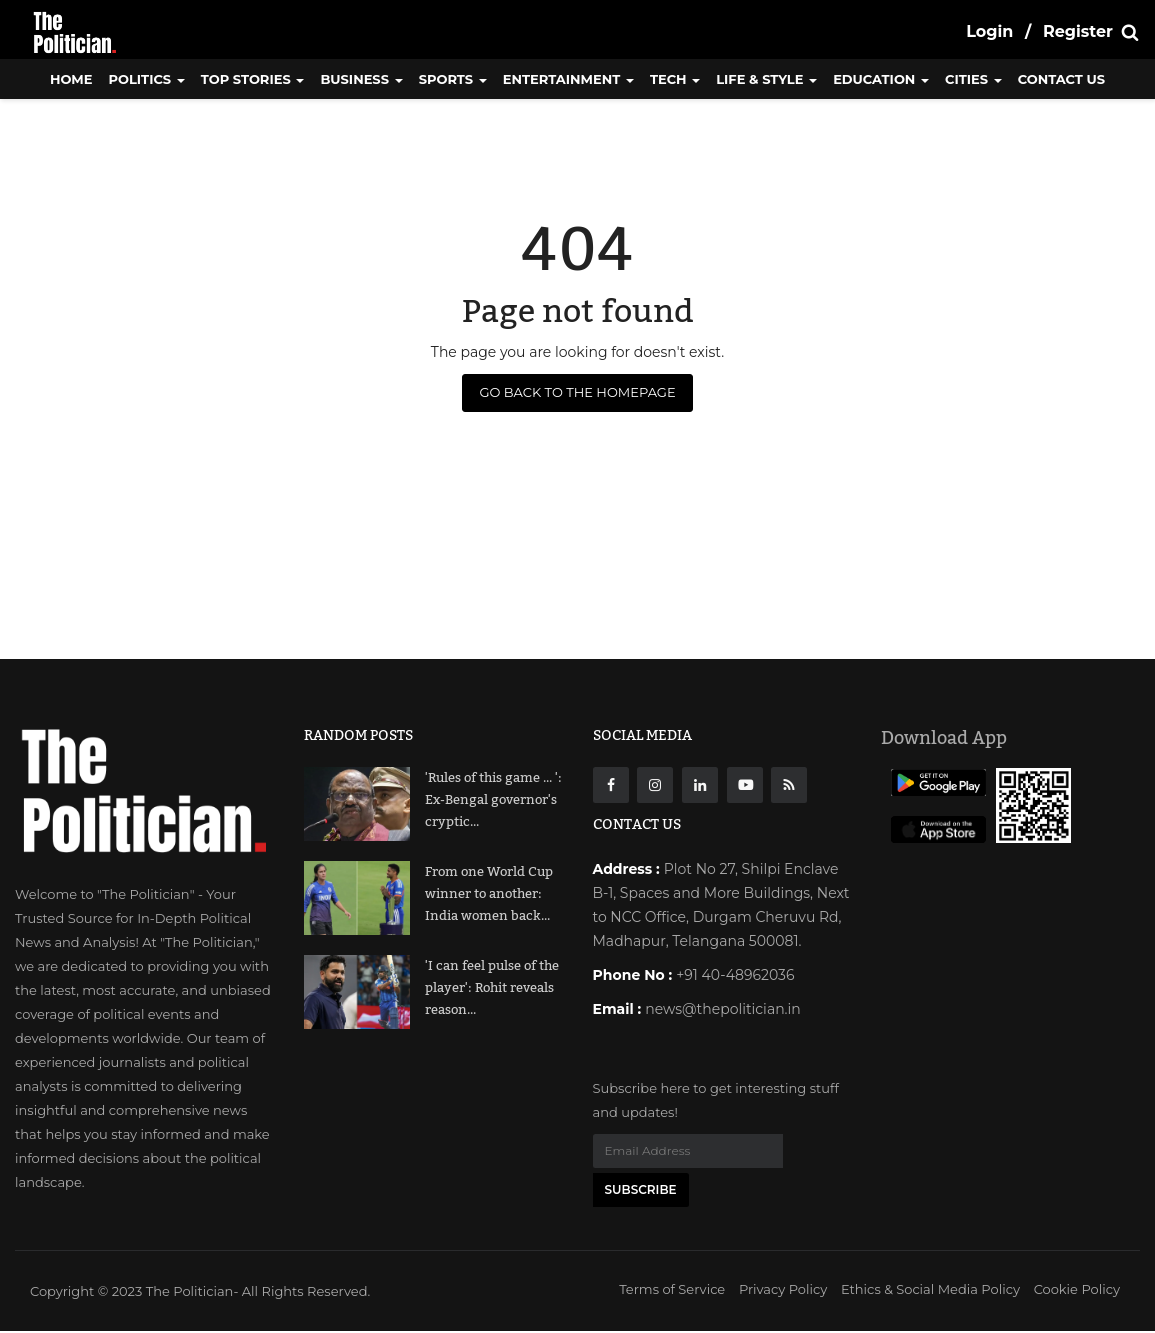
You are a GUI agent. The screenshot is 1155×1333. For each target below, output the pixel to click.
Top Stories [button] (253, 79)
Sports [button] (453, 79)
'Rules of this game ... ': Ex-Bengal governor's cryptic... (493, 800)
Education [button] (881, 79)
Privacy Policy (783, 1291)
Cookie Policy (1077, 1291)
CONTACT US (1061, 79)
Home (71, 79)
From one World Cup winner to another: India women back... (489, 894)
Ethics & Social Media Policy (930, 1291)
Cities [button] (973, 79)
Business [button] (361, 79)
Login (989, 31)
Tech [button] (675, 79)
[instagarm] (655, 785)
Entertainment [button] (568, 79)
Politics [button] (147, 79)
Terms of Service (672, 1291)
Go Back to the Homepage (577, 392)
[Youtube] (745, 785)
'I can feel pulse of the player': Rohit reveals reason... (492, 988)
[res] (789, 785)
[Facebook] (611, 785)
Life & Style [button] (766, 79)
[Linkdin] (700, 785)
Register (1078, 31)
